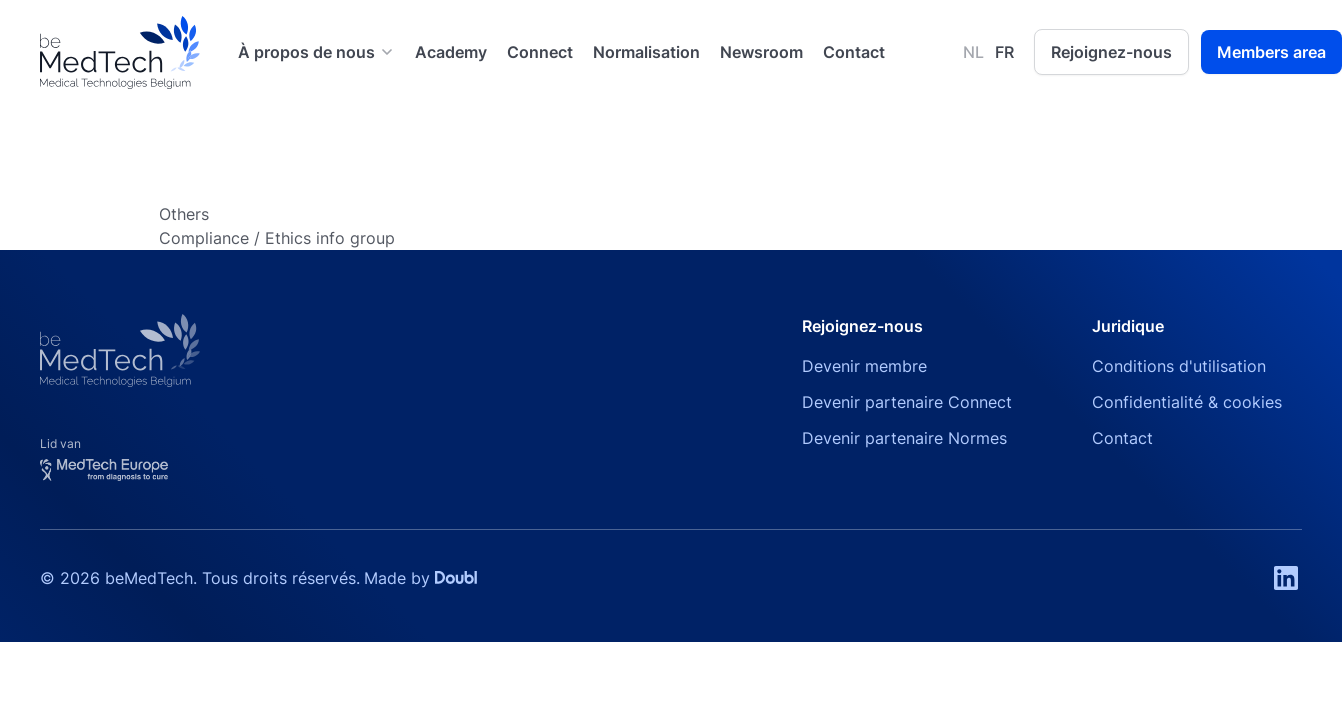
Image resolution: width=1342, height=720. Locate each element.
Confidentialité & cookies (1187, 402)
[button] (316, 52)
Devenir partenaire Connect (907, 402)
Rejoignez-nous (1111, 52)
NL (973, 52)
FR (1004, 52)
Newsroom (761, 52)
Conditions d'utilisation (1179, 366)
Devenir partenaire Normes (904, 438)
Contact (854, 52)
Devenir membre (864, 366)
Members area (1271, 52)
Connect (540, 52)
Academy (451, 52)
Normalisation (646, 52)
